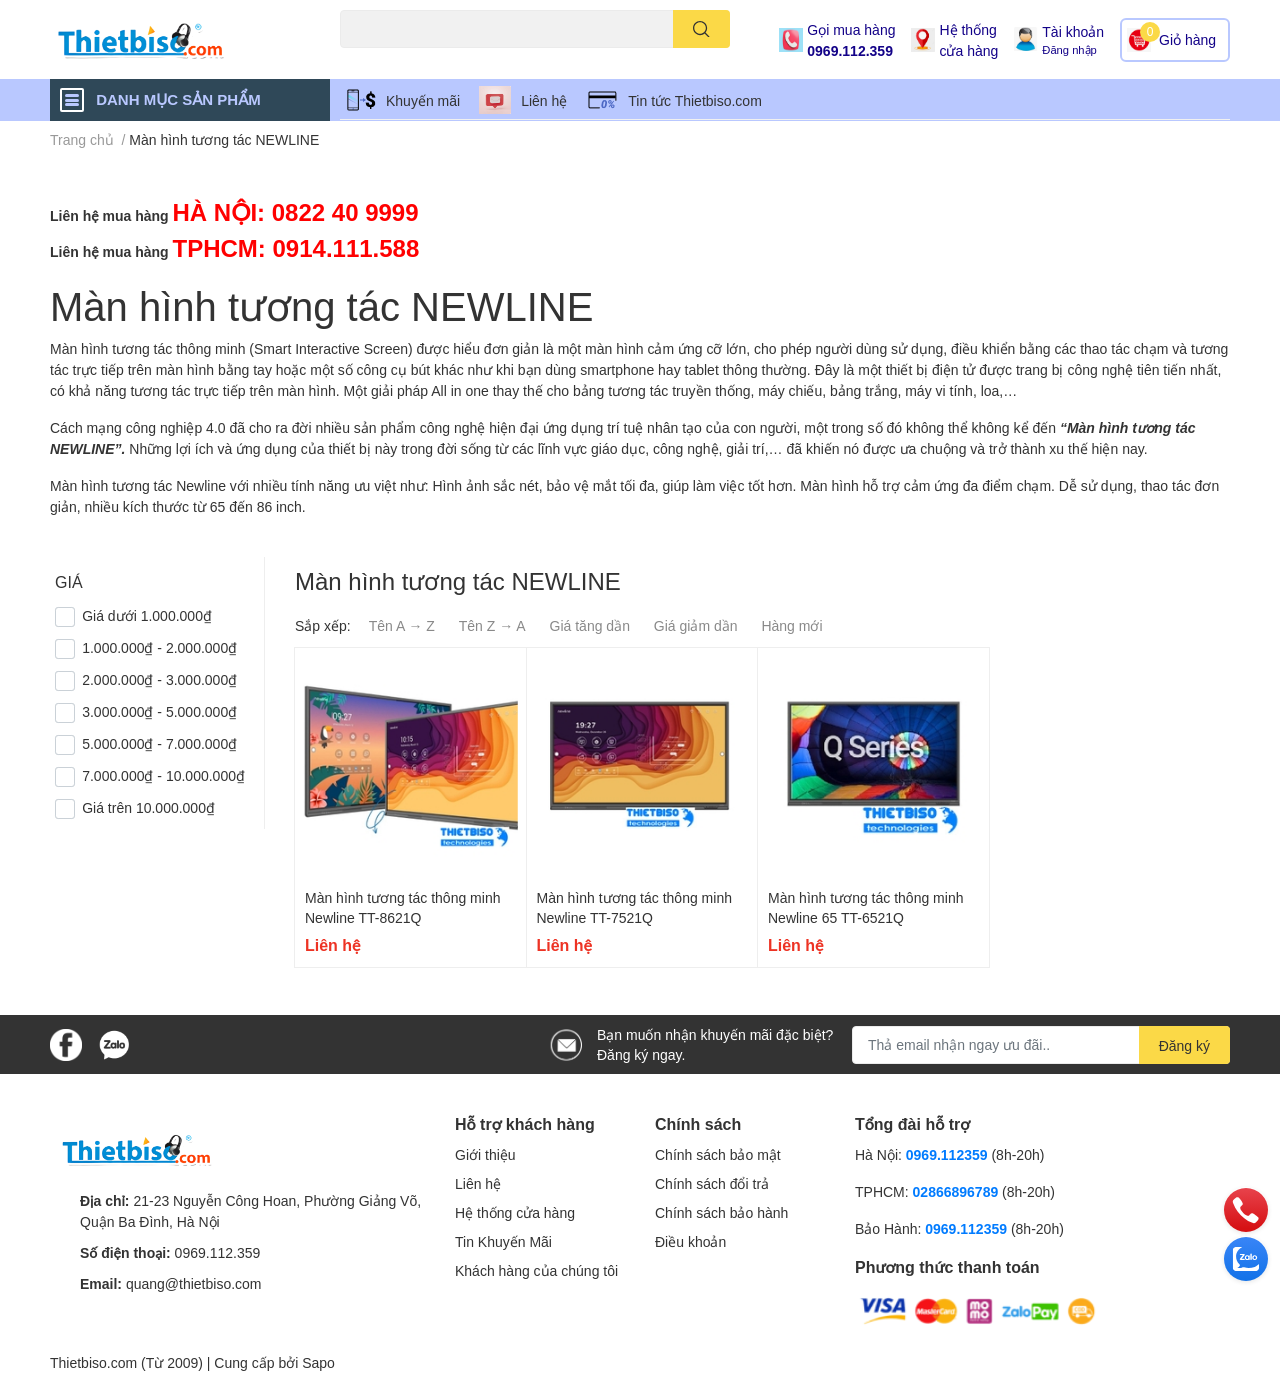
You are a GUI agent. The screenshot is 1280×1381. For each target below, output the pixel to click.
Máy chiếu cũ (375, 59)
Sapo (318, 1362)
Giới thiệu (485, 1154)
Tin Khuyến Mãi (503, 1241)
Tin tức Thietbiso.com (695, 100)
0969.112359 (947, 1154)
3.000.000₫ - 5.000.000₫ (159, 711)
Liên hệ (544, 100)
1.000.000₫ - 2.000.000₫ (159, 647)
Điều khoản (690, 1241)
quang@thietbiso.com (194, 1283)
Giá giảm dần (696, 625)
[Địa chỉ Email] (1041, 1045)
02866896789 (956, 1191)
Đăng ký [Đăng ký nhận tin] (1184, 1045)
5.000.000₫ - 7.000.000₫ (159, 743)
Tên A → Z (402, 625)
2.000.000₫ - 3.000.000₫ (159, 679)
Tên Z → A (492, 625)
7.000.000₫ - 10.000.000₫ (163, 775)
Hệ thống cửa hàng (968, 40)
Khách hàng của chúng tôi (536, 1270)
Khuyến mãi (423, 100)
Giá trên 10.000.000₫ (148, 807)
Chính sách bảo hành (721, 1212)
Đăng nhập (1069, 49)
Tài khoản (1073, 31)
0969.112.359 (850, 50)
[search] (701, 29)
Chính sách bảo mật (718, 1154)
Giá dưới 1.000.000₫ (147, 615)
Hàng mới (791, 625)
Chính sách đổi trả (712, 1183)
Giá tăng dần (590, 625)
